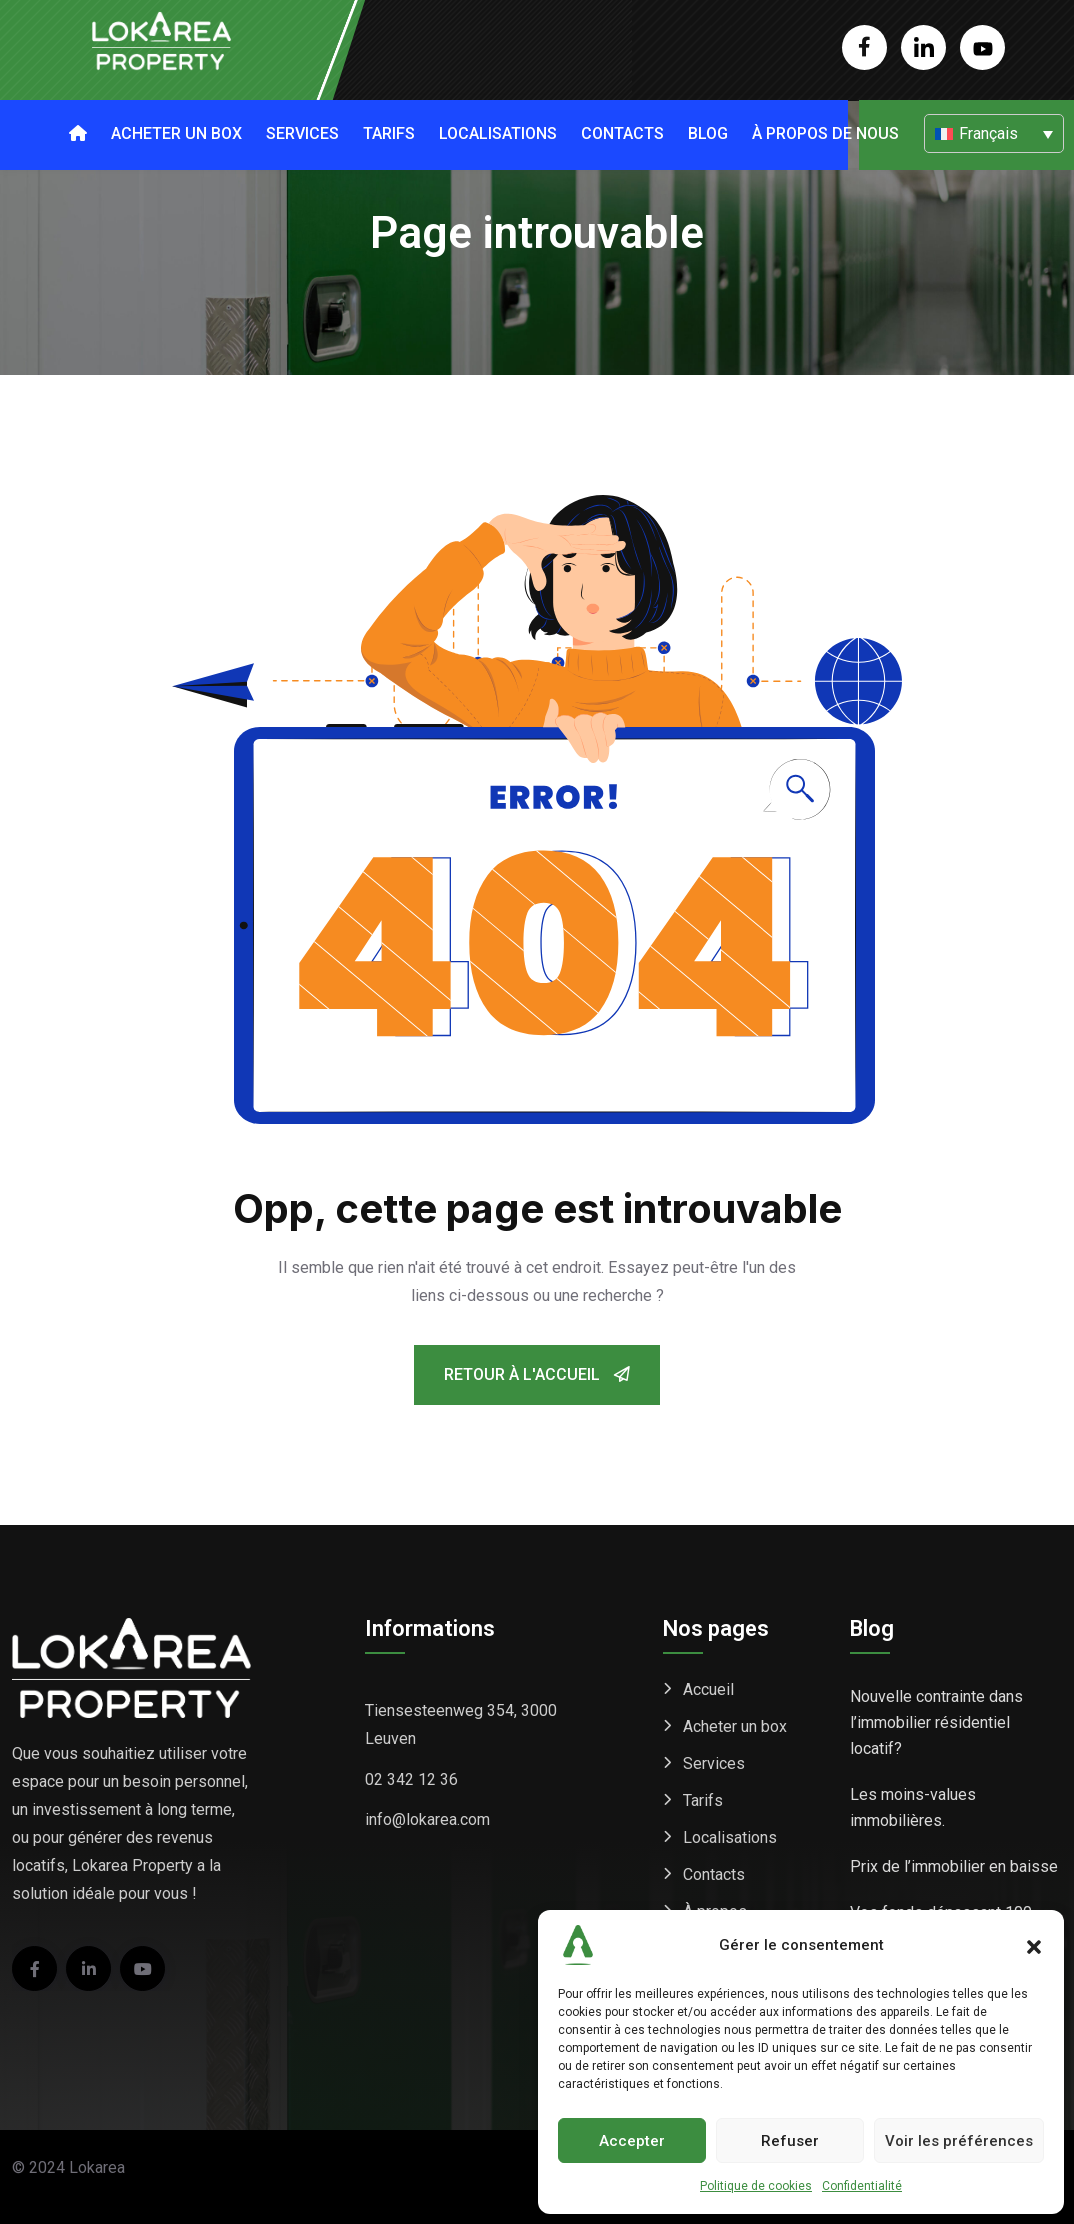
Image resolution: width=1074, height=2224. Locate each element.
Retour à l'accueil (537, 1374)
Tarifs (389, 133)
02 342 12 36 (411, 1779)
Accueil (708, 1689)
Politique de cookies (756, 2186)
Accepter (632, 2141)
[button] (1034, 1945)
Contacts (622, 133)
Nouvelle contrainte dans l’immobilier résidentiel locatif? (936, 1722)
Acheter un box (176, 133)
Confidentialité (862, 2186)
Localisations (498, 133)
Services (302, 133)
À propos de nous (825, 133)
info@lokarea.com (427, 1819)
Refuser (790, 2141)
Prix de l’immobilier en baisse (954, 1866)
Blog (708, 133)
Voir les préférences (959, 2141)
